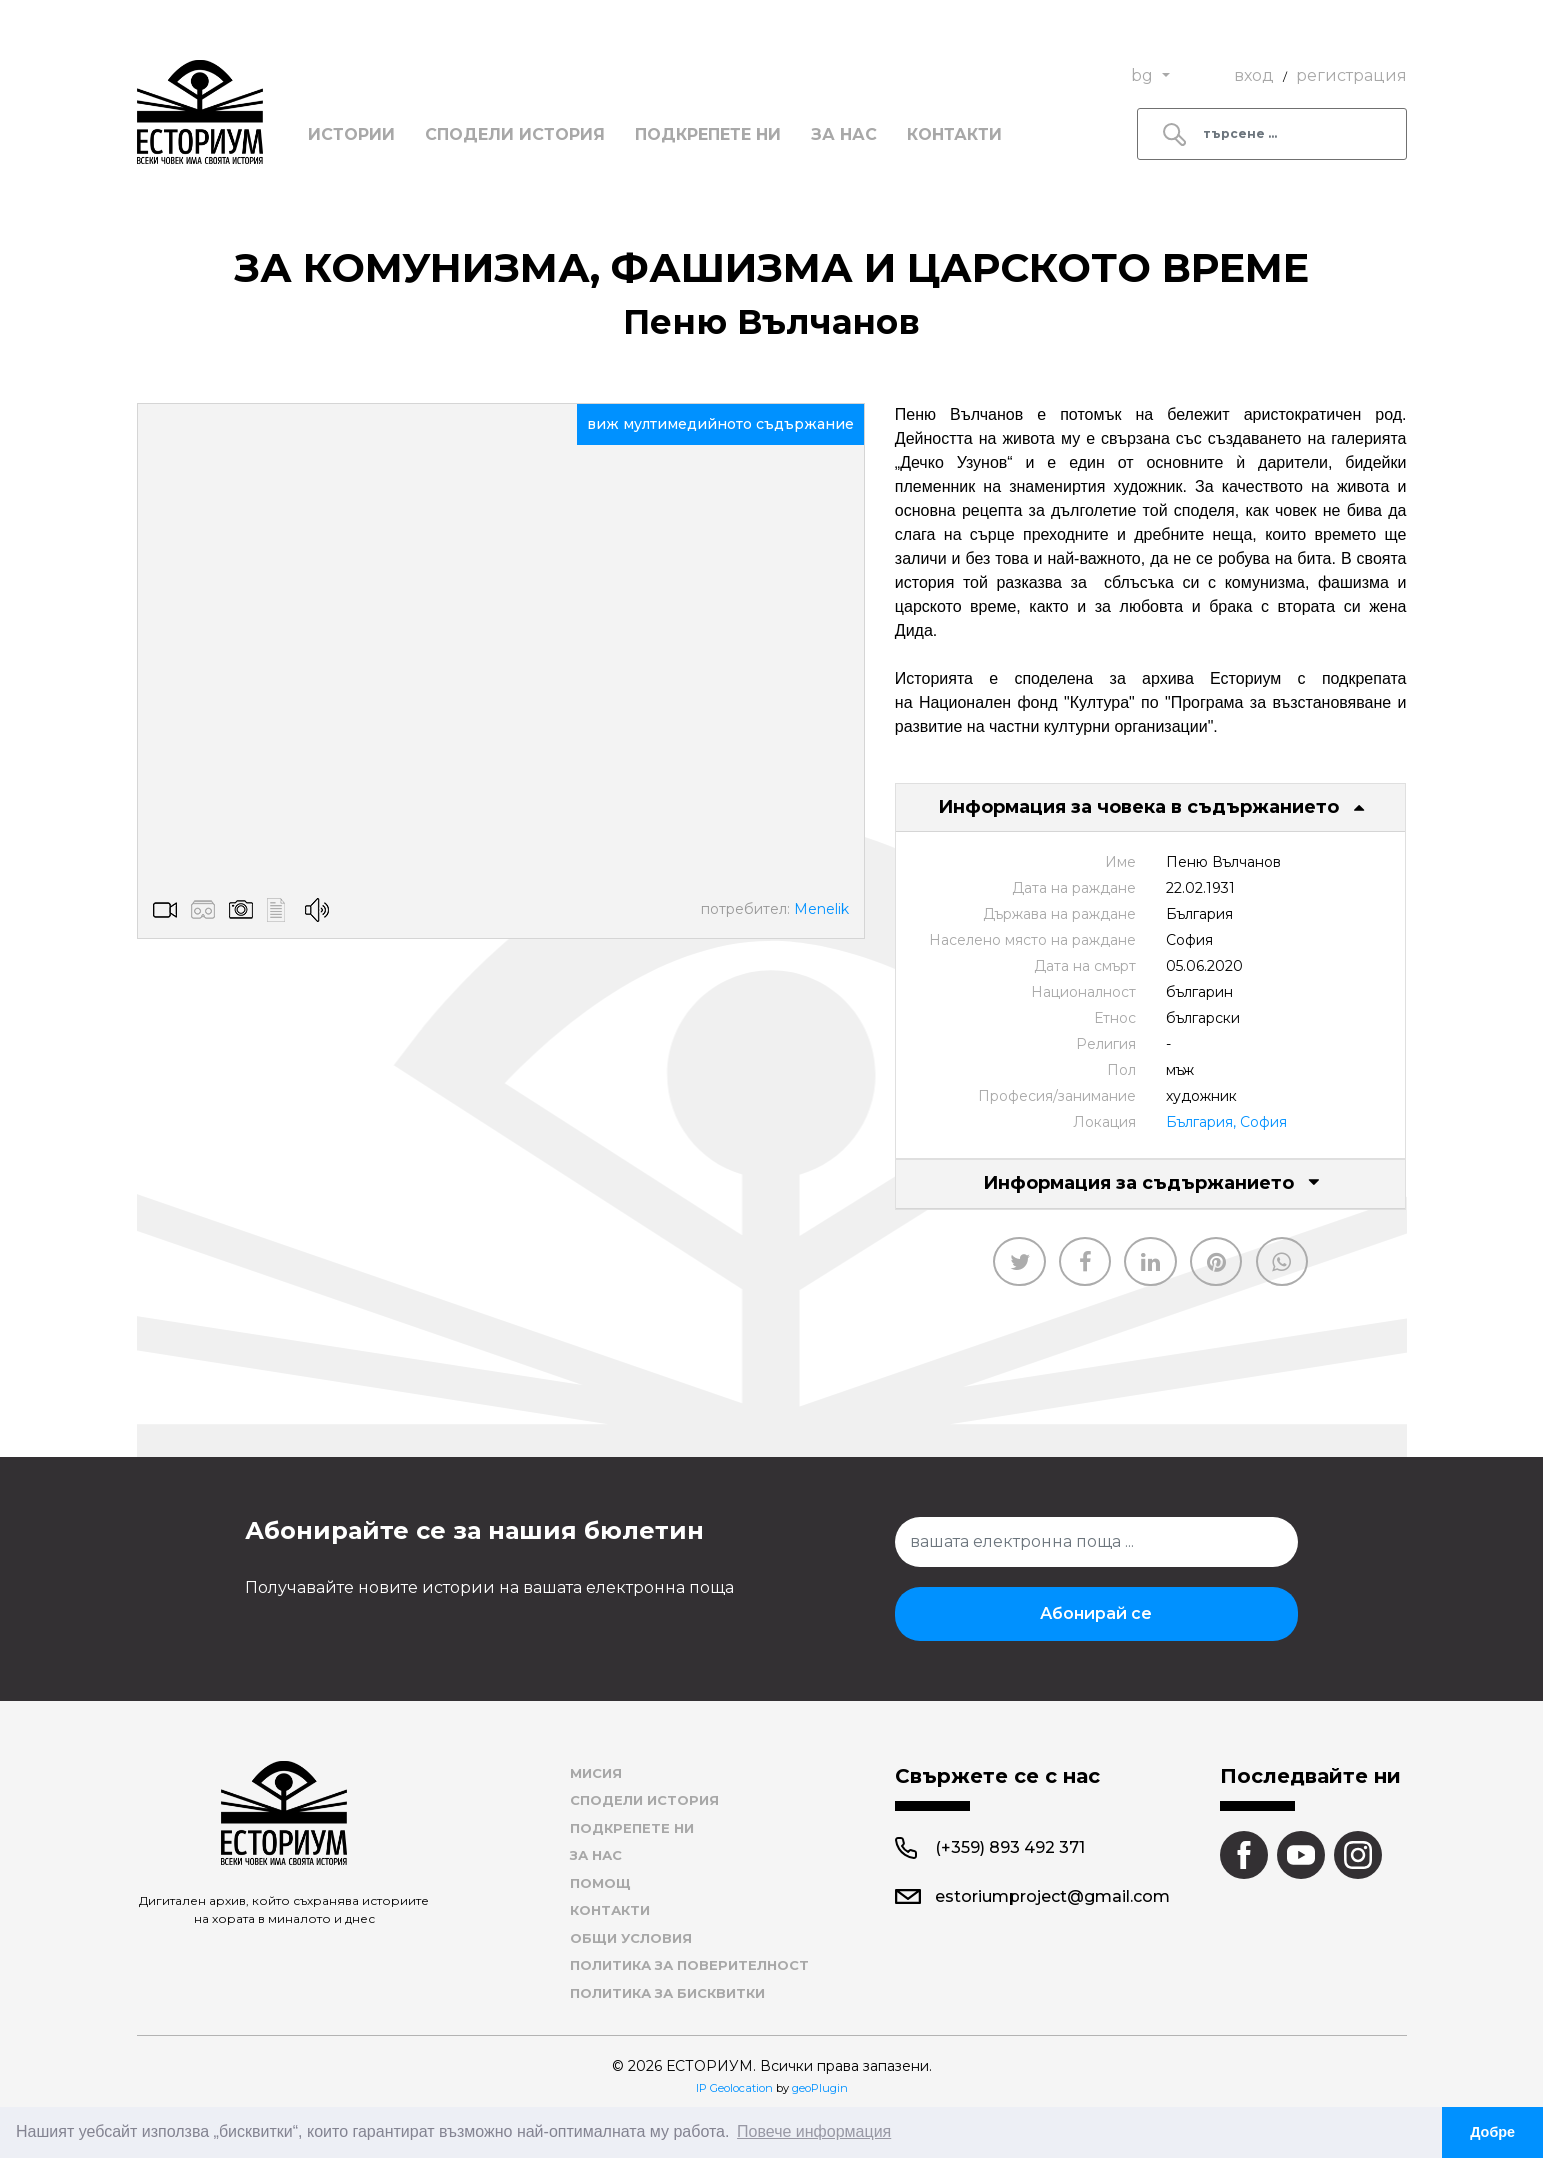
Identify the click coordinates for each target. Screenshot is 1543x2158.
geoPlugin (820, 2088)
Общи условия (631, 1938)
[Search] (1272, 134)
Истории (351, 134)
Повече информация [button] (814, 2131)
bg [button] (1144, 75)
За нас (844, 134)
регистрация (1351, 75)
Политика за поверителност (689, 1965)
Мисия (596, 1773)
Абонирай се (1096, 1613)
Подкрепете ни (708, 134)
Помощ (600, 1883)
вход (1254, 75)
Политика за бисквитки (667, 1993)
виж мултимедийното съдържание (720, 424)
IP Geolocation (734, 2088)
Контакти (954, 134)
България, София (1226, 1122)
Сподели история (515, 134)
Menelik (821, 909)
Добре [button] (1492, 2132)
